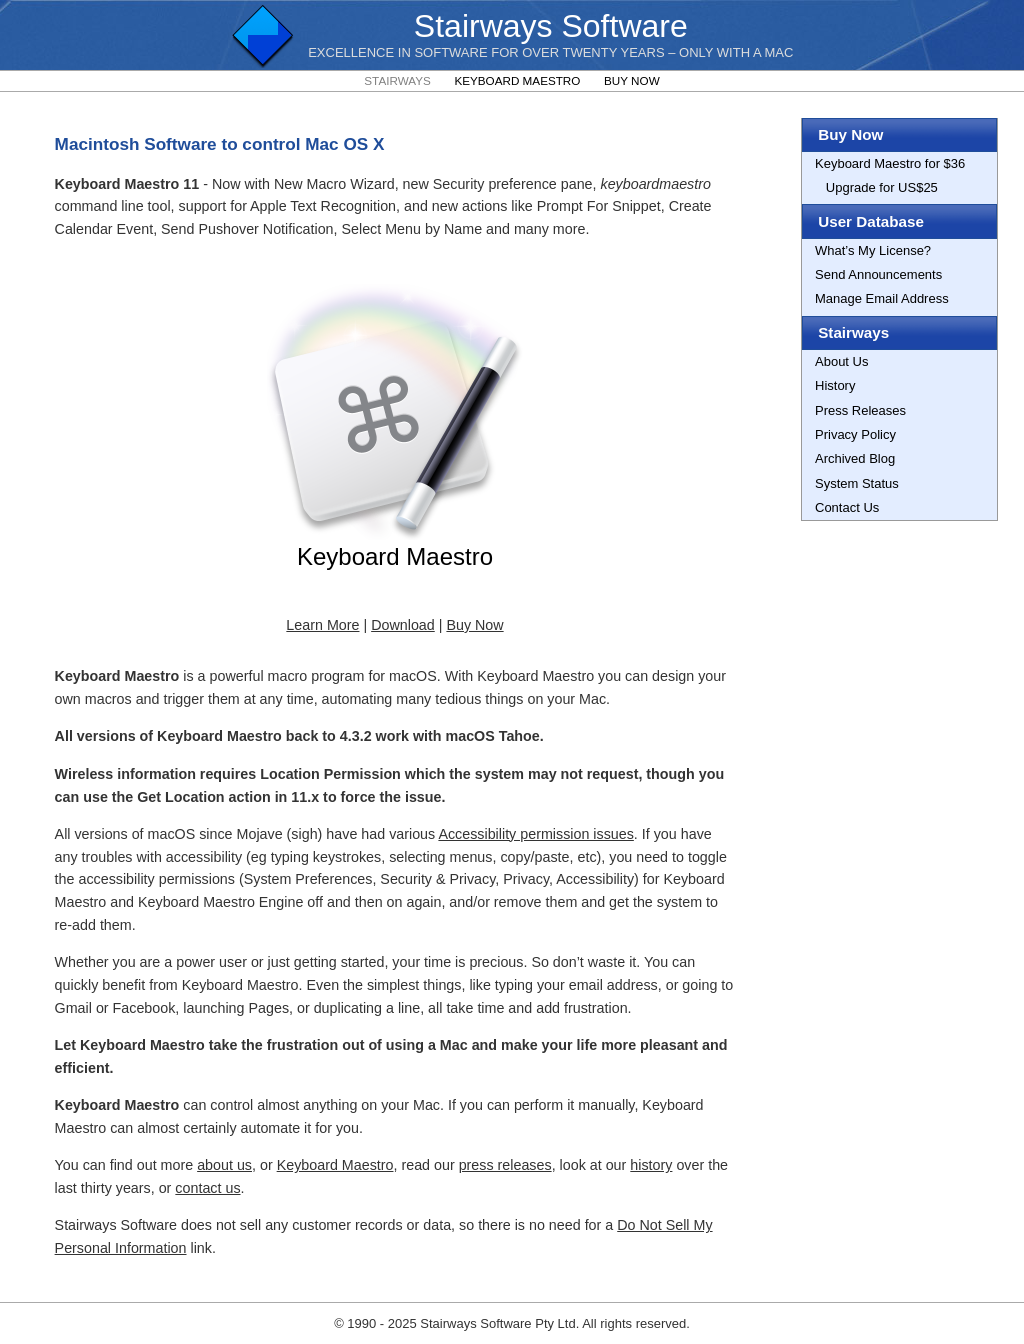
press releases (505, 1165)
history (651, 1165)
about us (224, 1165)
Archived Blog (855, 458)
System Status (857, 483)
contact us (207, 1188)
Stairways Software (551, 26)
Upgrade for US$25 (876, 187)
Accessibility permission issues (535, 834)
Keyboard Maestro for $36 (890, 163)
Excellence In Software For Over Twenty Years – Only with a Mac (550, 52)
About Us (841, 361)
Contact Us (847, 507)
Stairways (397, 80)
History (835, 385)
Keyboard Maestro (517, 80)
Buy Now (632, 80)
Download (403, 625)
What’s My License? (873, 250)
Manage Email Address (882, 298)
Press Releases (860, 410)
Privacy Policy (855, 434)
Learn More (322, 625)
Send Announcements (878, 274)
